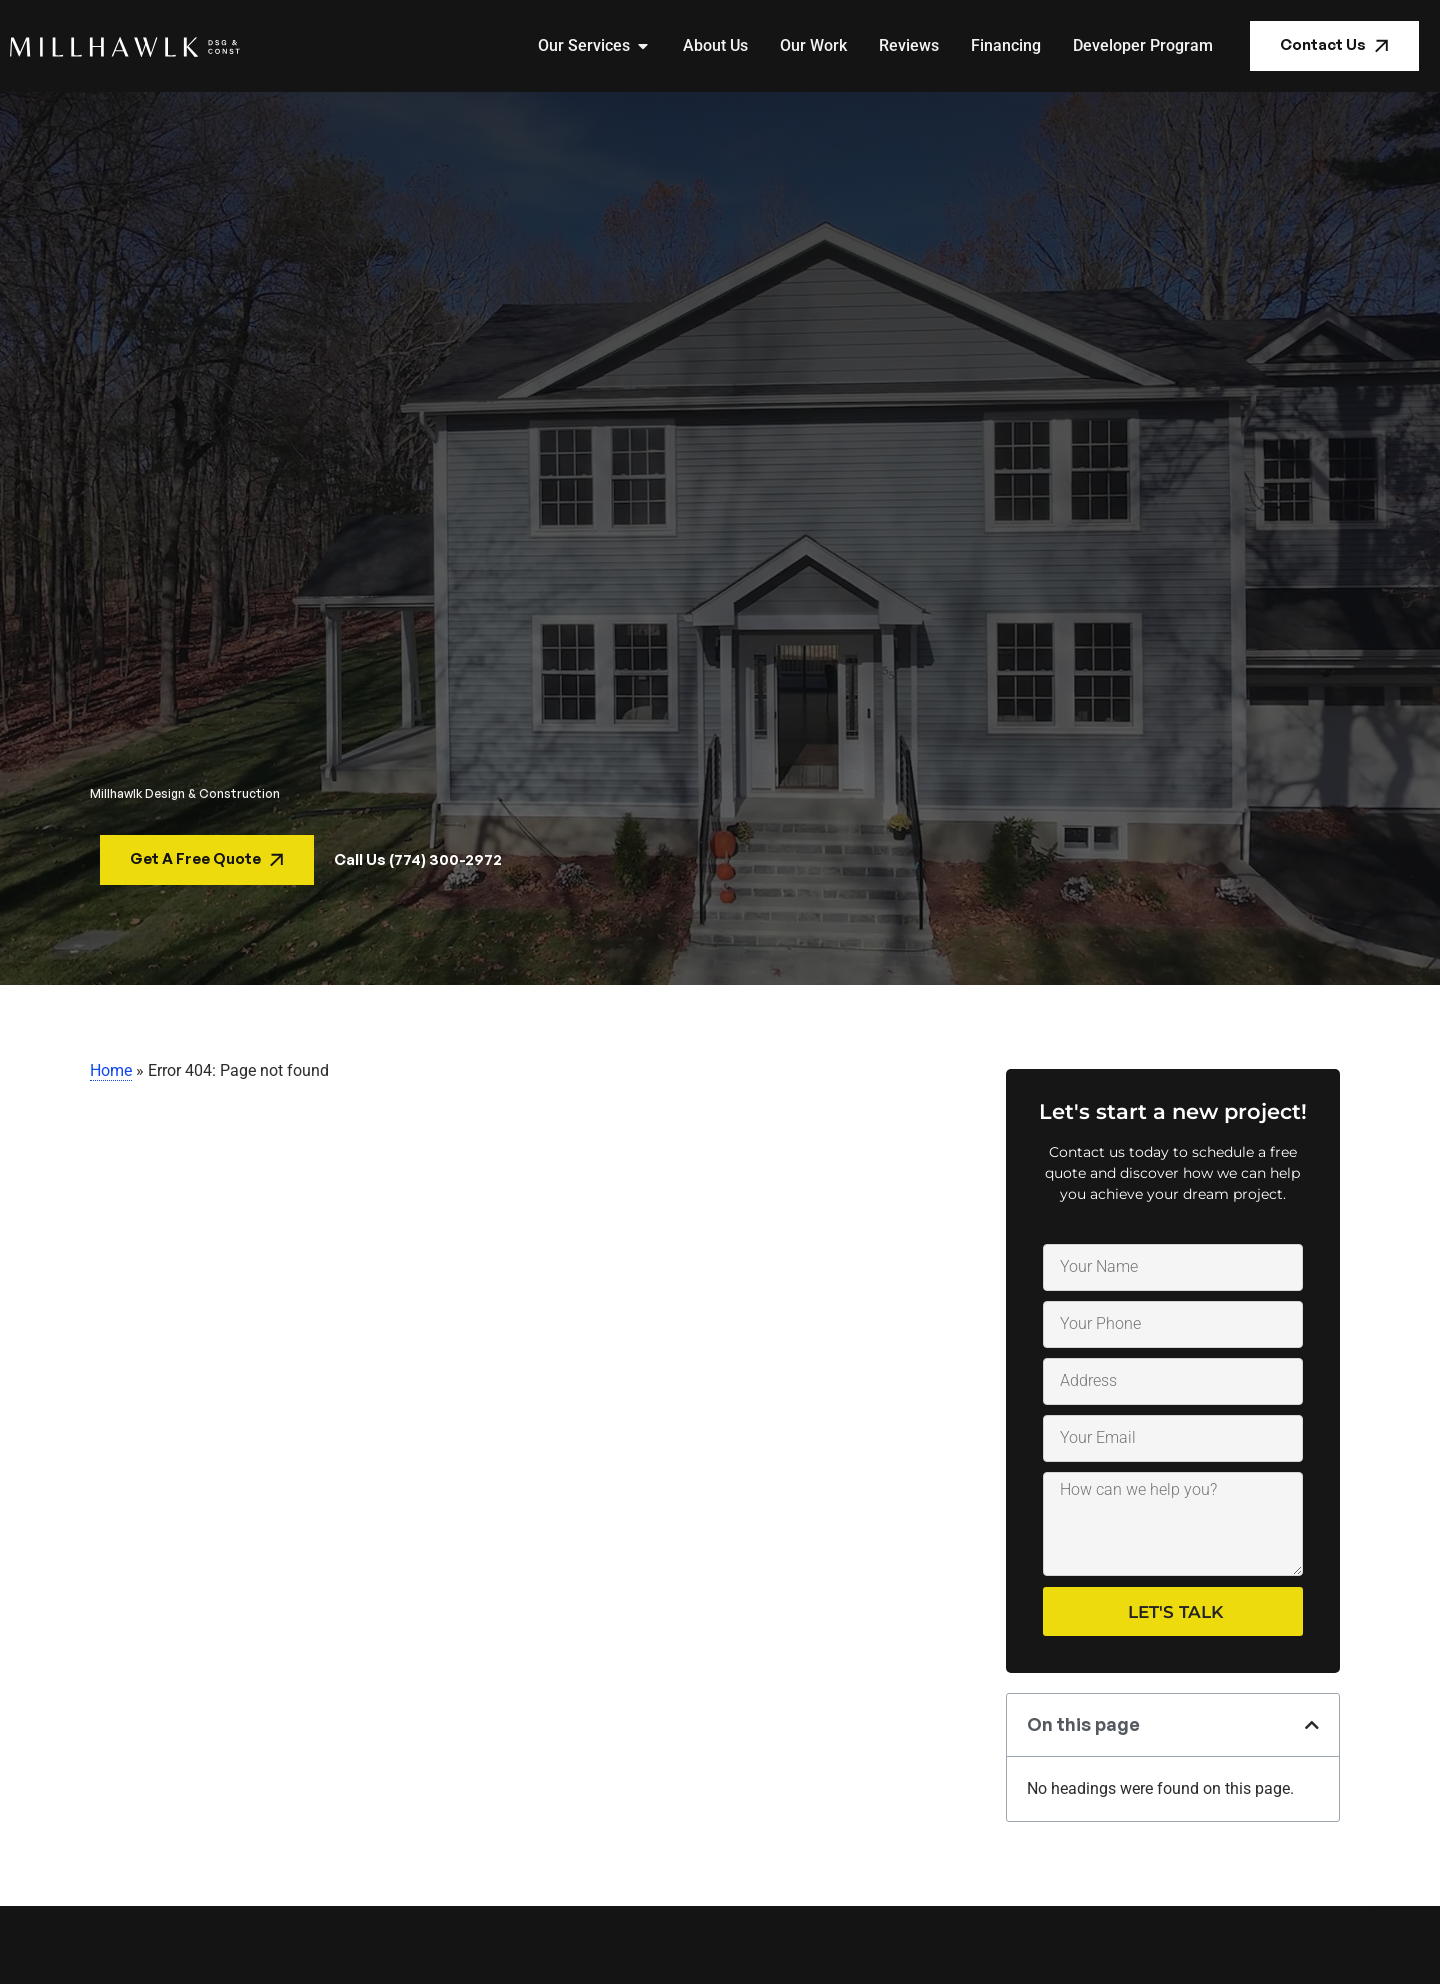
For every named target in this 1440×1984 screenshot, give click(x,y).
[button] (1312, 1725)
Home (111, 1070)
